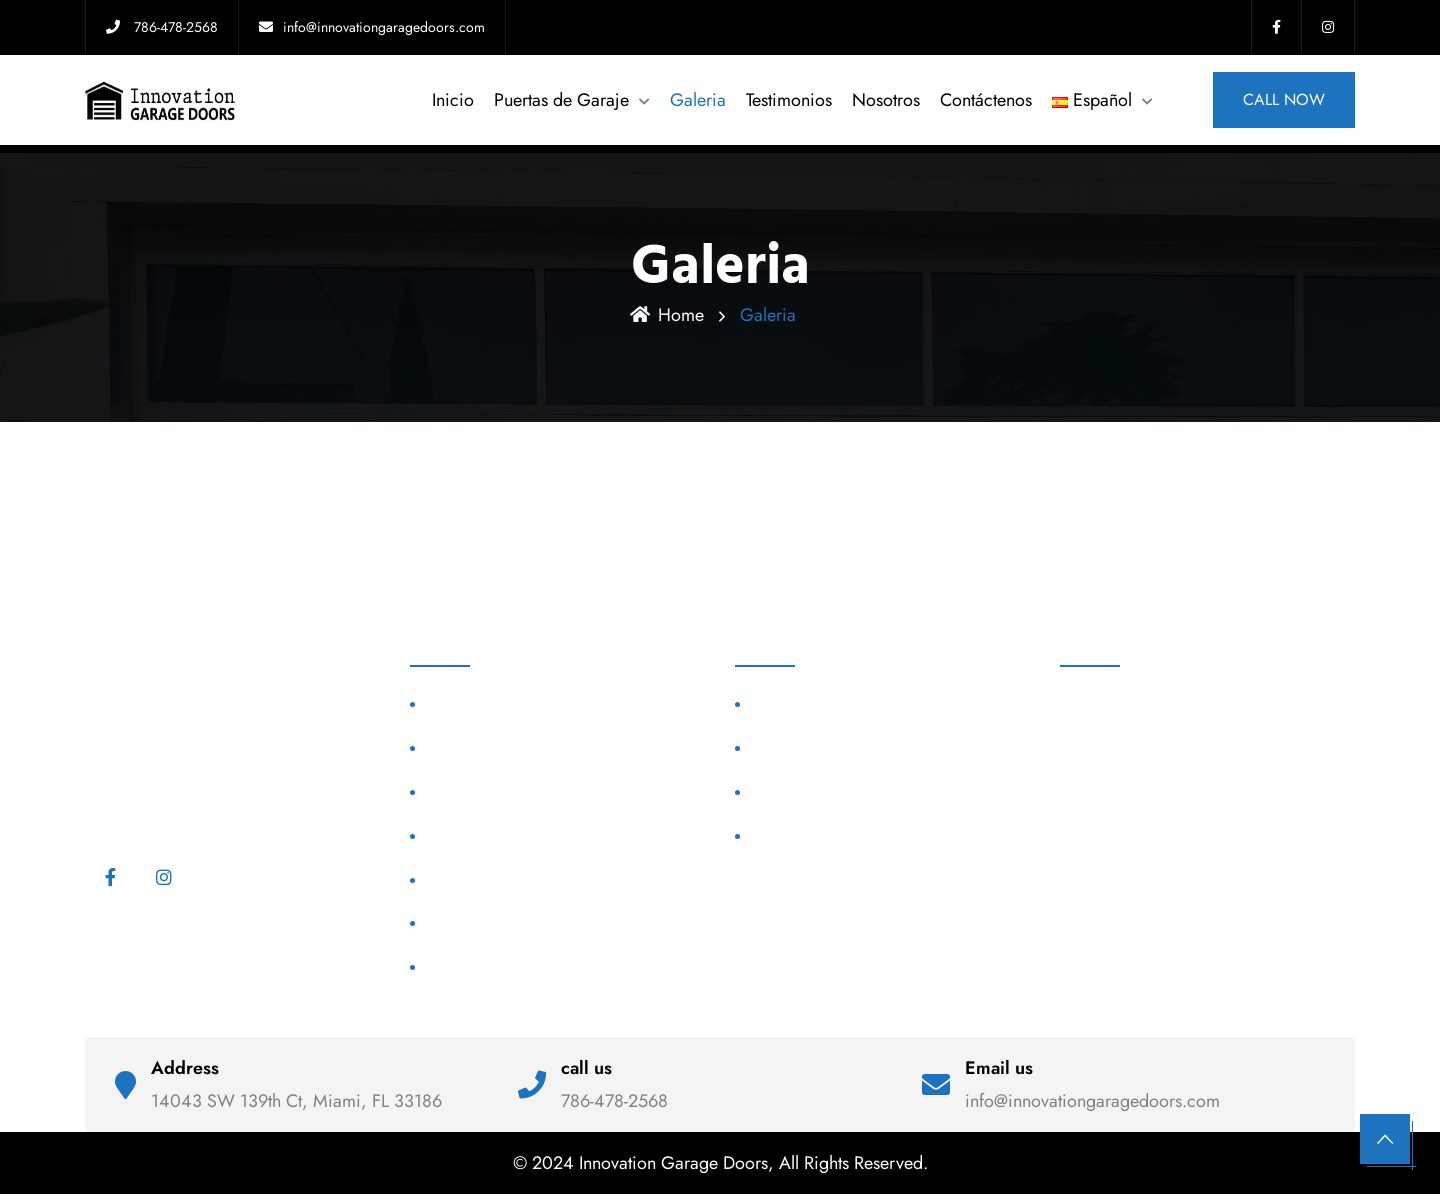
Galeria (698, 100)
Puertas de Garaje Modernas (520, 704)
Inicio (453, 100)
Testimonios (789, 100)
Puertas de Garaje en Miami (843, 747)
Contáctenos (986, 100)
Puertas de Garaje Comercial (522, 879)
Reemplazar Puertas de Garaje (526, 966)
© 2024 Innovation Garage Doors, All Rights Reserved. (720, 1163)
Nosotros (886, 100)
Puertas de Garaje (561, 100)
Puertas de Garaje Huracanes (522, 747)
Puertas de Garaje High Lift (516, 835)
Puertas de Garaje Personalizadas (537, 791)
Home (667, 315)
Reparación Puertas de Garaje (525, 923)
